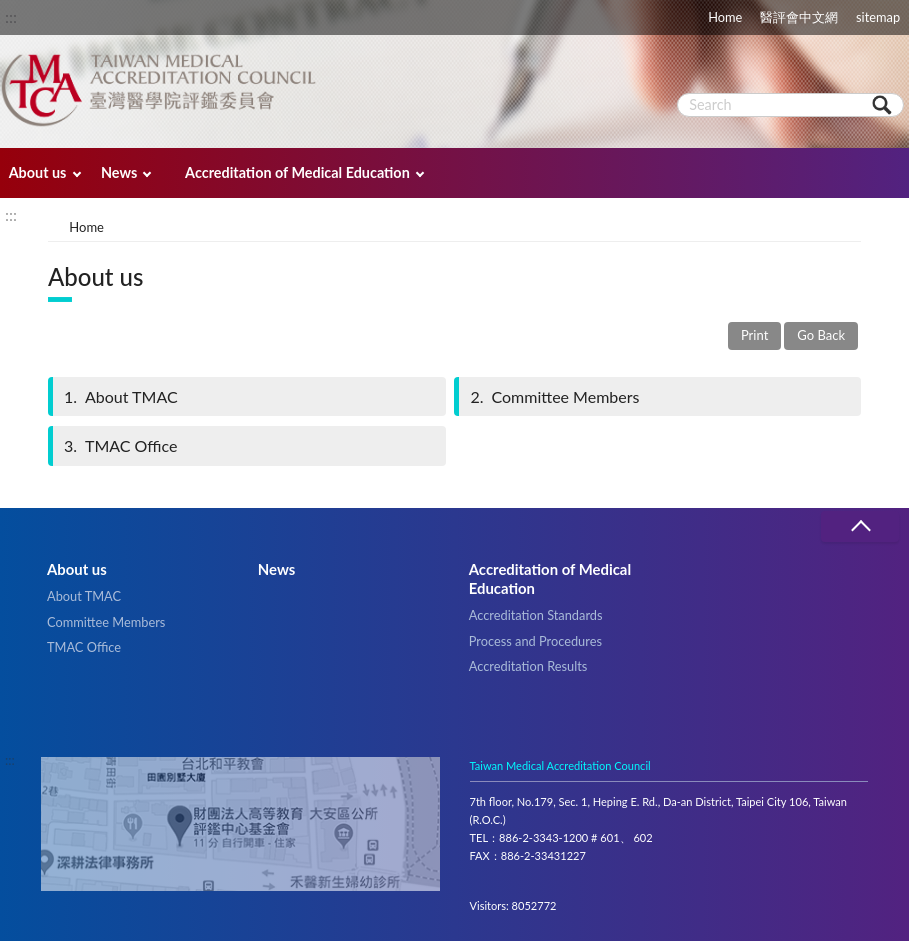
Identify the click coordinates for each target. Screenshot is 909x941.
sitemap (878, 17)
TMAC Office (119, 445)
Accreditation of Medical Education (297, 172)
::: (11, 16)
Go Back (821, 335)
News (119, 172)
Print (754, 335)
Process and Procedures (535, 641)
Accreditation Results (528, 666)
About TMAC (119, 396)
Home (725, 17)
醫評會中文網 (799, 17)
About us (38, 172)
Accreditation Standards (536, 615)
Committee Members (553, 396)
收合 (860, 526)
